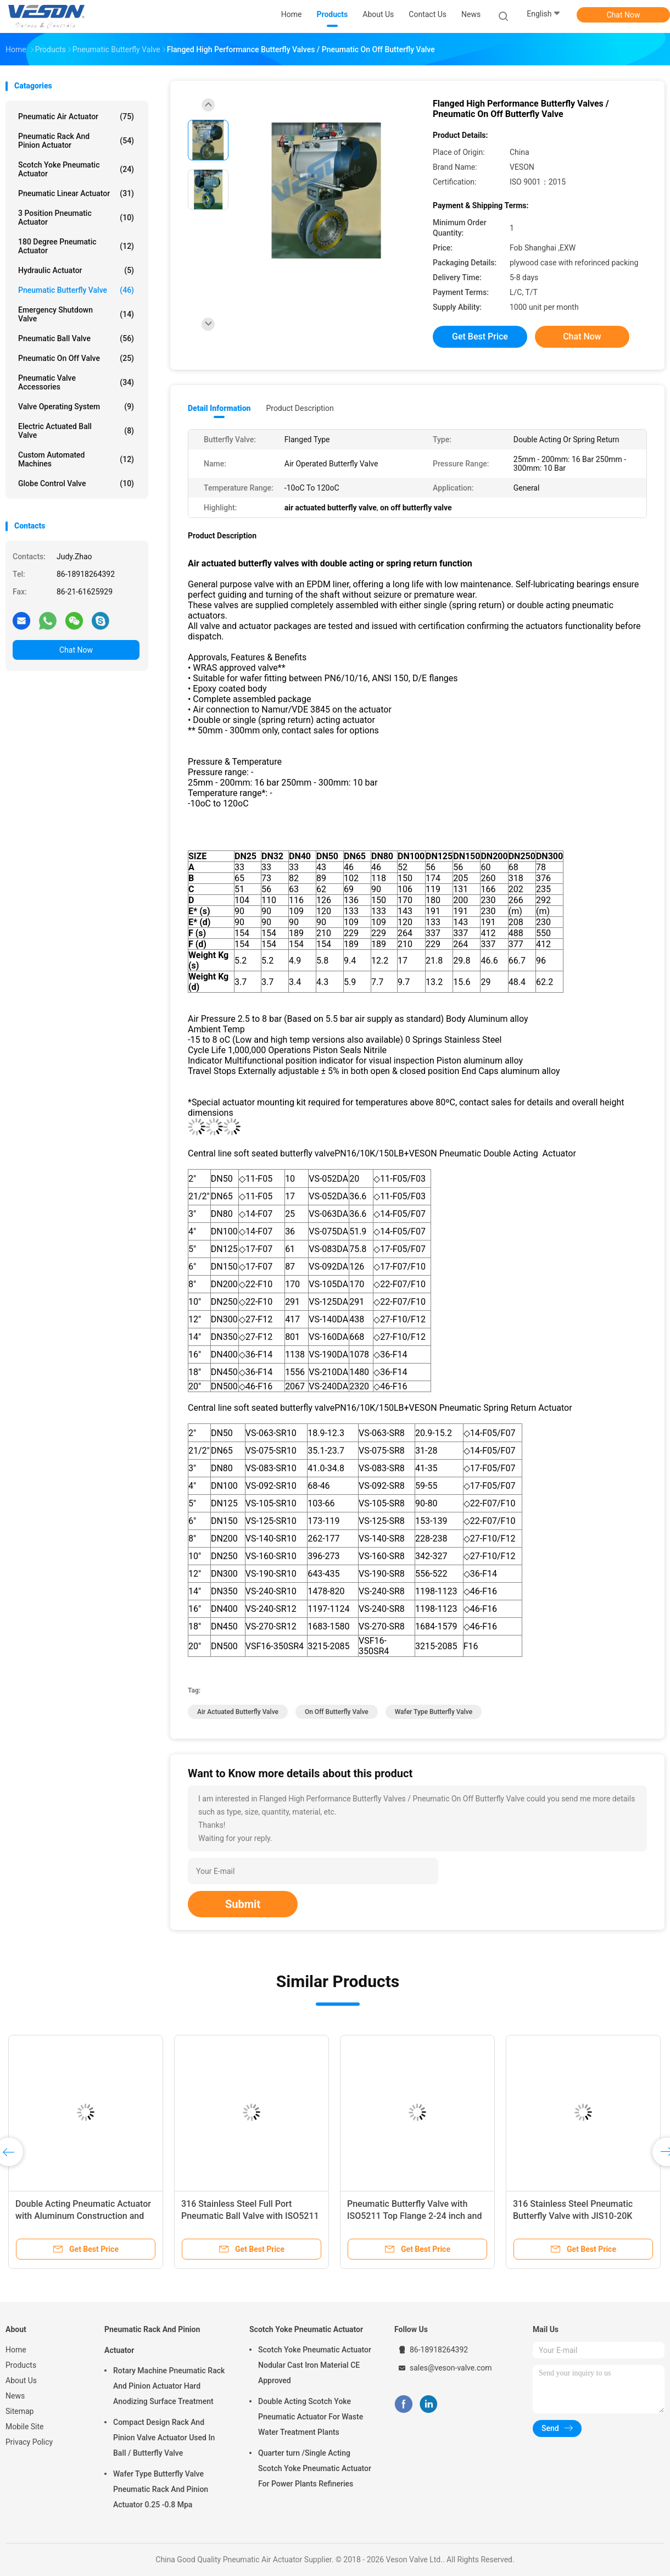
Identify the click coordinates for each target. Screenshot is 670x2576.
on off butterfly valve (337, 1712)
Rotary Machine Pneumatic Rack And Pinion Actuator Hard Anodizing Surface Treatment (169, 2386)
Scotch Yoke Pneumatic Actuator (76, 169)
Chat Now (623, 14)
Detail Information (219, 408)
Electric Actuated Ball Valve (76, 430)
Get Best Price (480, 336)
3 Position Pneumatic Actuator (76, 217)
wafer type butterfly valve (433, 1712)
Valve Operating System (76, 406)
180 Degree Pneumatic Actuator (76, 246)
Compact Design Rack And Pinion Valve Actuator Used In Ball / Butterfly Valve (164, 2437)
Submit (242, 1904)
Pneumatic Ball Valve (76, 338)
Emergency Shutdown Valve (76, 314)
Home (15, 2349)
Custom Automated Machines (76, 459)
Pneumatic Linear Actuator (76, 193)
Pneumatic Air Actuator (76, 116)
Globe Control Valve (76, 483)
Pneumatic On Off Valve (76, 358)
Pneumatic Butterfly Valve (76, 290)
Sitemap (19, 2411)
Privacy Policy (29, 2442)
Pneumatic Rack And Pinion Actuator (76, 140)
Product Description (299, 408)
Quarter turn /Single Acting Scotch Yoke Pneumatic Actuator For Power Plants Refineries (314, 2468)
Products (20, 2365)
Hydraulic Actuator (76, 270)
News (15, 2395)
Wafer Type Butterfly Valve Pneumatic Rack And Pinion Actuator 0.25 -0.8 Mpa (160, 2489)
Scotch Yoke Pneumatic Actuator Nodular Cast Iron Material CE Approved (314, 2365)
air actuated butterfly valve (237, 1712)
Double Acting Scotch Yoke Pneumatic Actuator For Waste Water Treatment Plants (310, 2416)
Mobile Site (24, 2426)
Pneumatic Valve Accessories (76, 382)
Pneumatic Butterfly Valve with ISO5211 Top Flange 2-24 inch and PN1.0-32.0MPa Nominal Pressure (414, 2216)
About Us (21, 2380)
